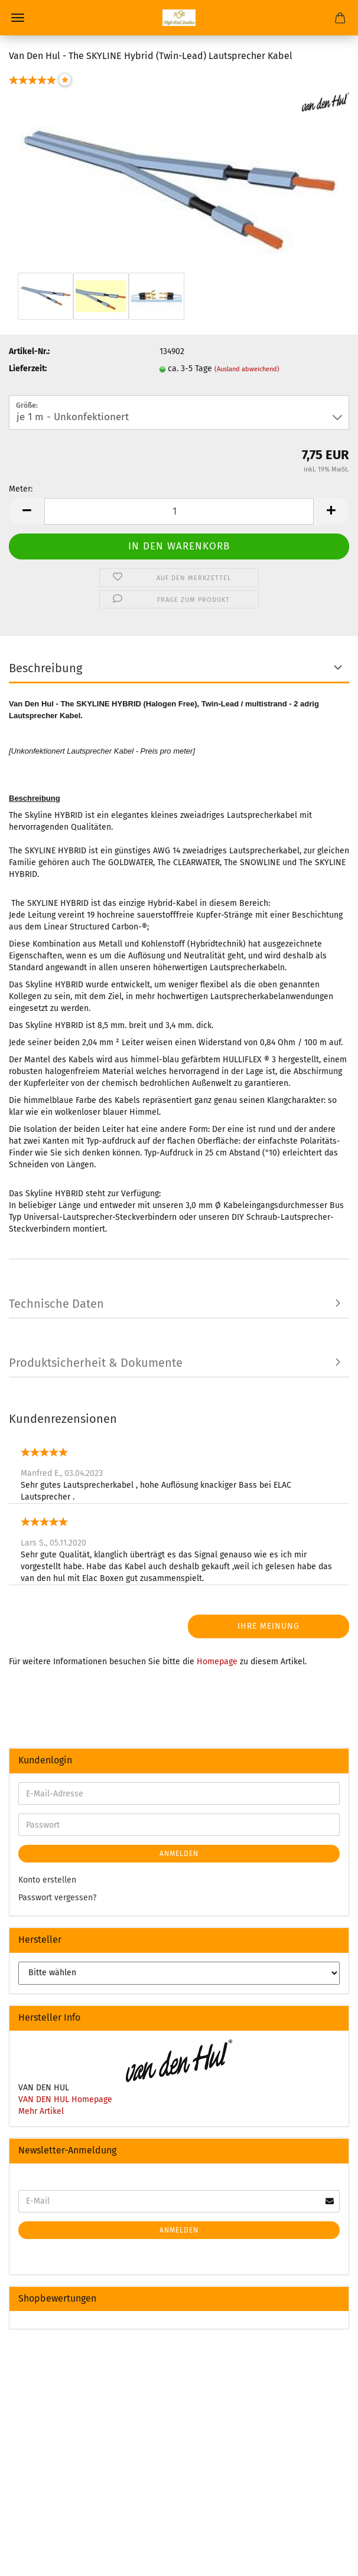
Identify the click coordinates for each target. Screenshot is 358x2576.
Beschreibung (45, 668)
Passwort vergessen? (57, 1898)
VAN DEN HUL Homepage (65, 2099)
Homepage (217, 1662)
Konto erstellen (47, 1880)
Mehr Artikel (41, 2111)
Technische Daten (56, 1304)
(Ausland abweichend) (246, 369)
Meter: (20, 489)
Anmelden (179, 1854)
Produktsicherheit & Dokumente (96, 1363)
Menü (17, 17)
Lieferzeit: (28, 369)
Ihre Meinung (268, 1626)
